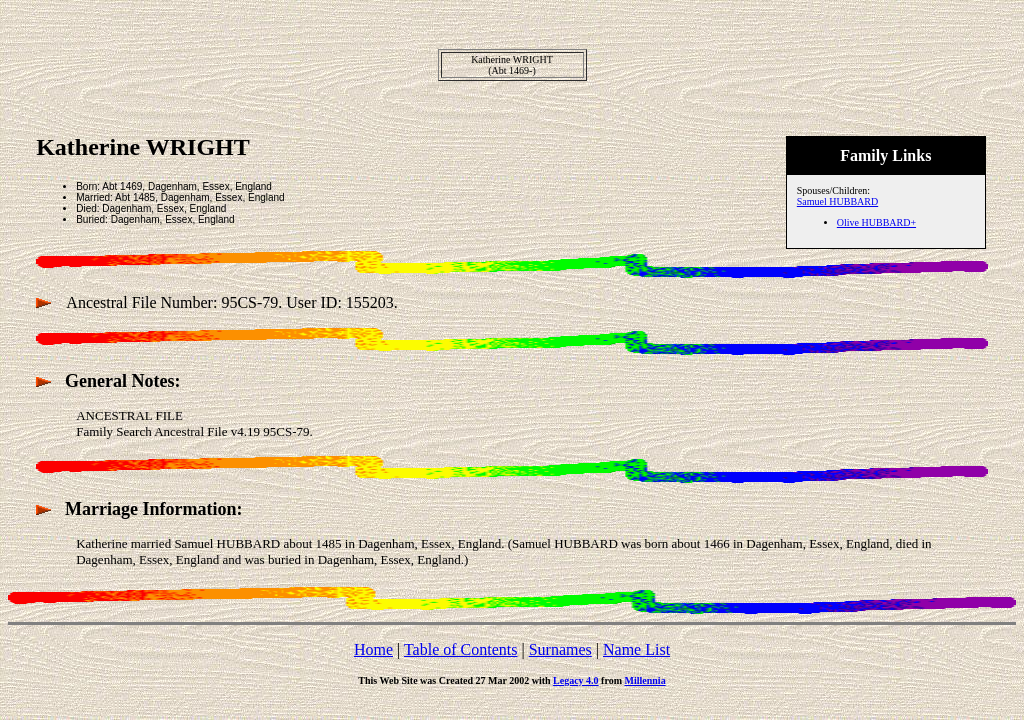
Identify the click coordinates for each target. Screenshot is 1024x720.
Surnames (560, 649)
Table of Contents (461, 649)
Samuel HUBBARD (837, 201)
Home (373, 649)
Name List (636, 649)
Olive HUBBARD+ (876, 222)
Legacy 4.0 (576, 680)
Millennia (645, 680)
